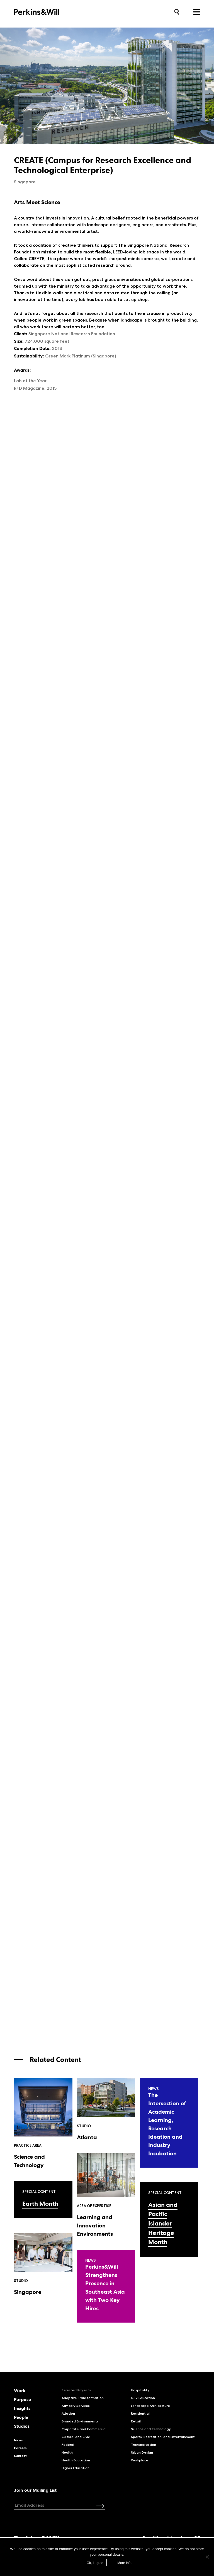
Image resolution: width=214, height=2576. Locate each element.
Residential (140, 2413)
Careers (20, 2448)
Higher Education (75, 2468)
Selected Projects (76, 2390)
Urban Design (142, 2452)
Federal (68, 2444)
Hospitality (140, 2390)
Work (19, 2391)
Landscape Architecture (150, 2406)
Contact (20, 2455)
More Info (124, 2563)
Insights (22, 2408)
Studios (22, 2426)
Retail (136, 2421)
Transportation (143, 2444)
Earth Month (40, 2204)
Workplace (139, 2460)
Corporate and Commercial (84, 2429)
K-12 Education (143, 2398)
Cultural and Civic (76, 2437)
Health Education (76, 2460)
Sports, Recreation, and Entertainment (163, 2437)
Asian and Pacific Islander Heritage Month (162, 2223)
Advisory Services (76, 2406)
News (18, 2440)
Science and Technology (151, 2429)
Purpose (22, 2399)
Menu (196, 12)
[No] (207, 2557)
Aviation (68, 2413)
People (21, 2417)
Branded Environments (80, 2421)
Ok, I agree (95, 2563)
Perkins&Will (45, 11)
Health (67, 2452)
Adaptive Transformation (83, 2398)
